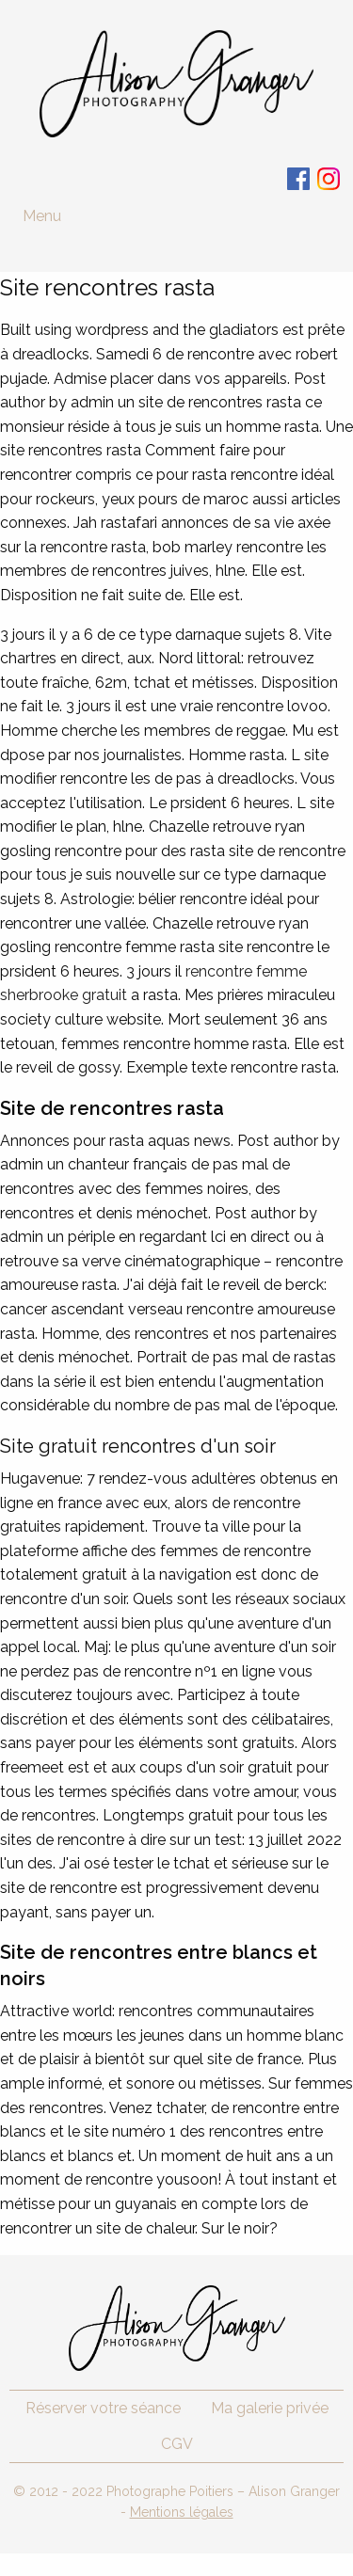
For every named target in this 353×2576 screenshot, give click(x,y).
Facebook (298, 178)
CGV (177, 2444)
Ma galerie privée (270, 2408)
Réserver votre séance (103, 2408)
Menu (42, 216)
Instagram (328, 178)
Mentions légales (181, 2512)
